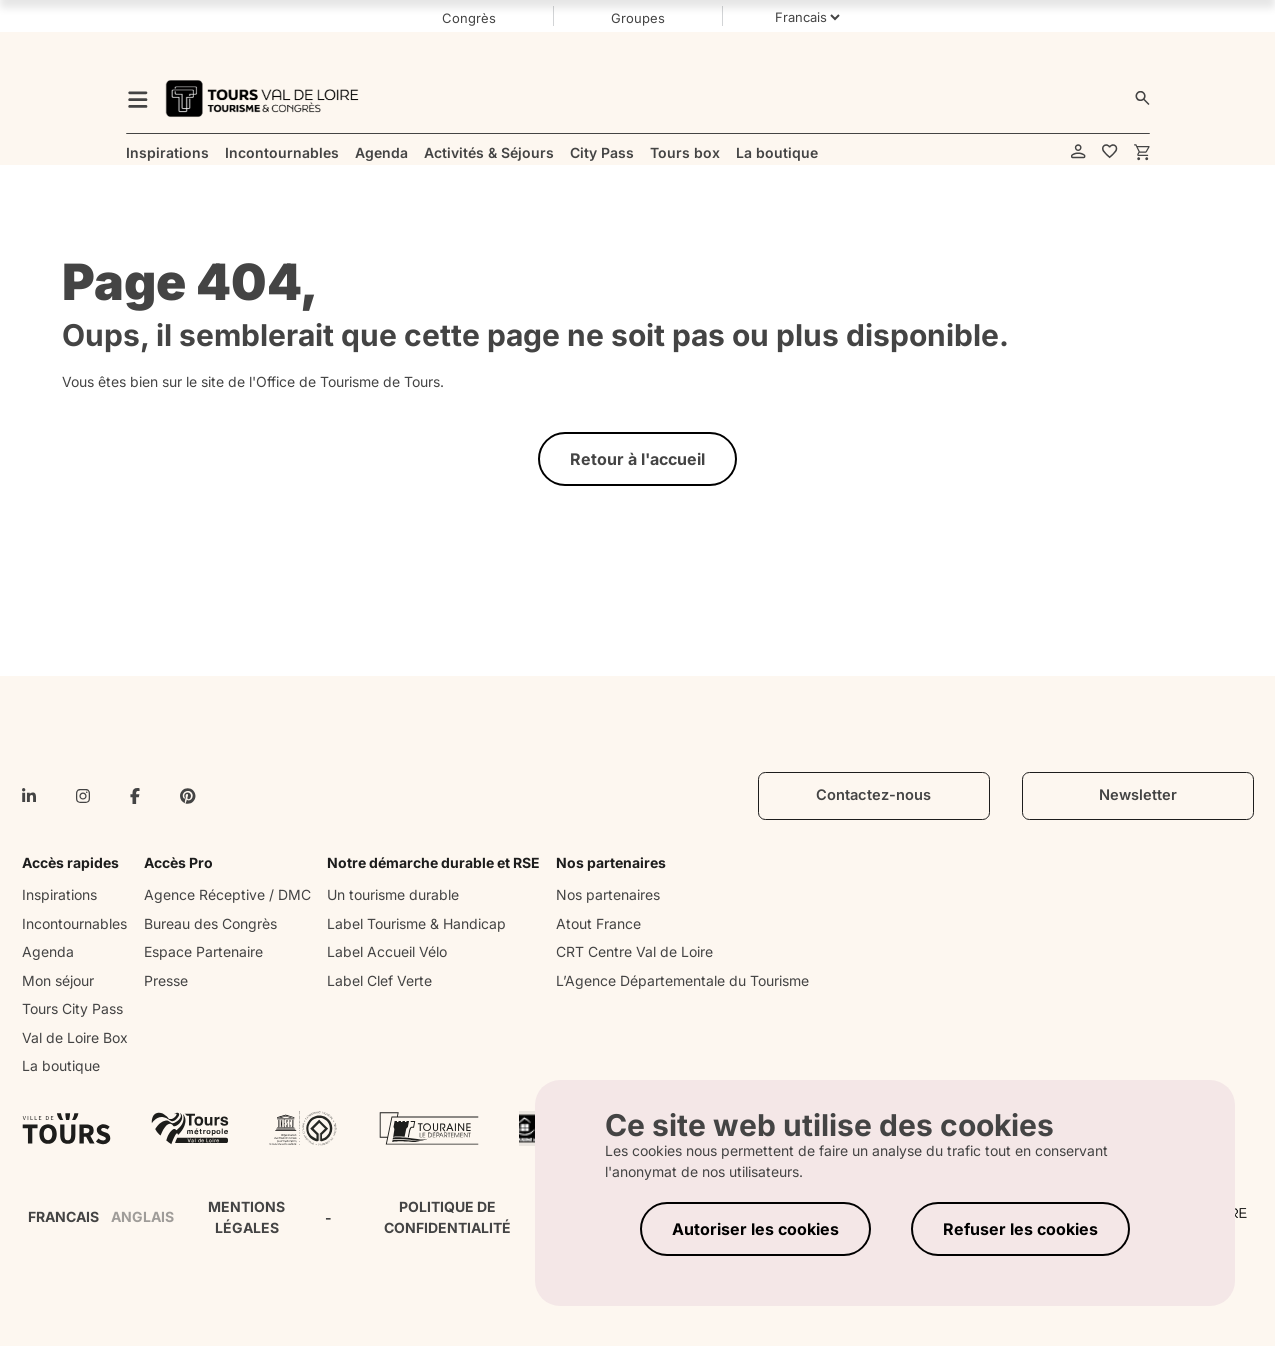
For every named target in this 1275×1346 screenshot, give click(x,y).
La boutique (61, 1065)
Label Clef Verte (379, 980)
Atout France (598, 923)
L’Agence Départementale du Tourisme (682, 980)
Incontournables (74, 923)
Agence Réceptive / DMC (227, 894)
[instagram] (83, 796)
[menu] (138, 98)
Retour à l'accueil (637, 459)
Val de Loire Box (75, 1037)
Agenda (48, 951)
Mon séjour (58, 980)
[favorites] (1110, 152)
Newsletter (1138, 795)
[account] (1078, 152)
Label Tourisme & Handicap (416, 923)
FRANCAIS (63, 1216)
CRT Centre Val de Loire (634, 951)
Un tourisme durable (393, 894)
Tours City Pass (72, 1008)
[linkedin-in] (29, 796)
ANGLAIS (142, 1216)
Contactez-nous (873, 795)
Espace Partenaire (203, 951)
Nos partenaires (608, 894)
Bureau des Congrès (210, 923)
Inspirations (59, 894)
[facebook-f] (135, 796)
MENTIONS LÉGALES (246, 1217)
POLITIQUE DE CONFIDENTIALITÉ (447, 1217)
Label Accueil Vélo (387, 951)
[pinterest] (188, 796)
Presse (166, 980)
